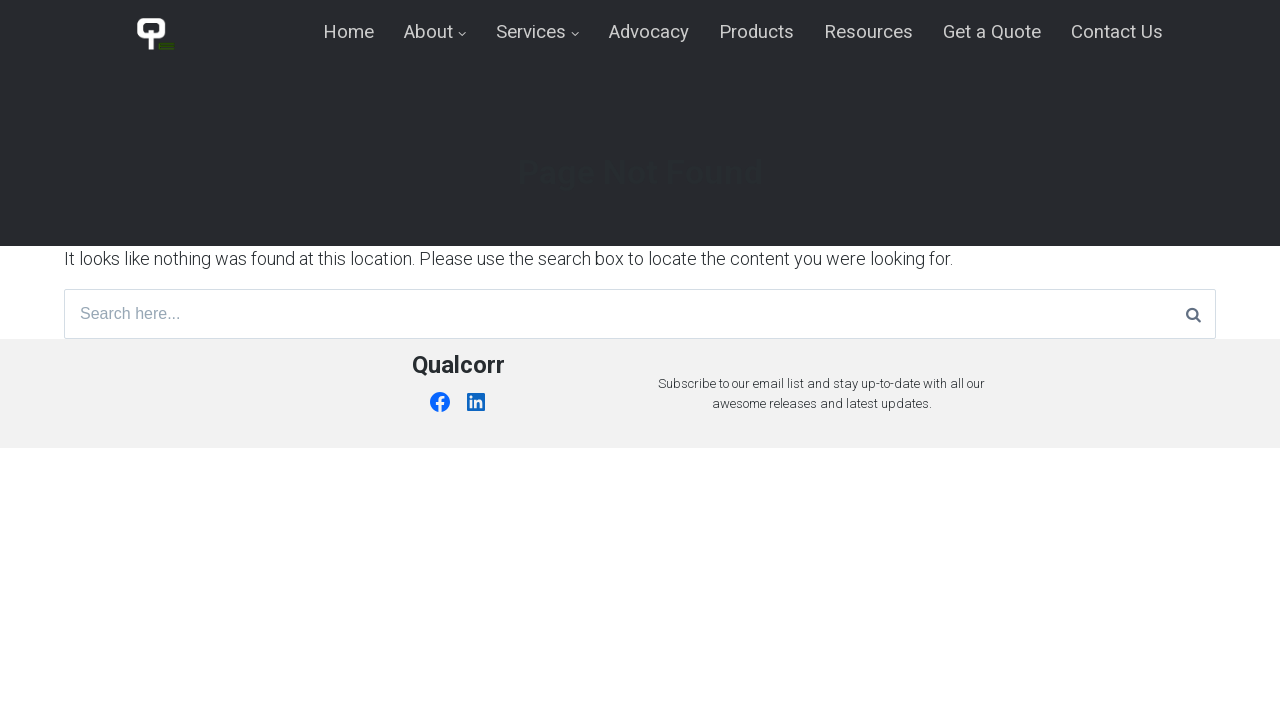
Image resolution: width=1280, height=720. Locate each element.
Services (531, 32)
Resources (868, 32)
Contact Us (1117, 32)
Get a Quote (992, 32)
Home (348, 32)
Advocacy (649, 32)
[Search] (1193, 314)
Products (756, 32)
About (428, 32)
